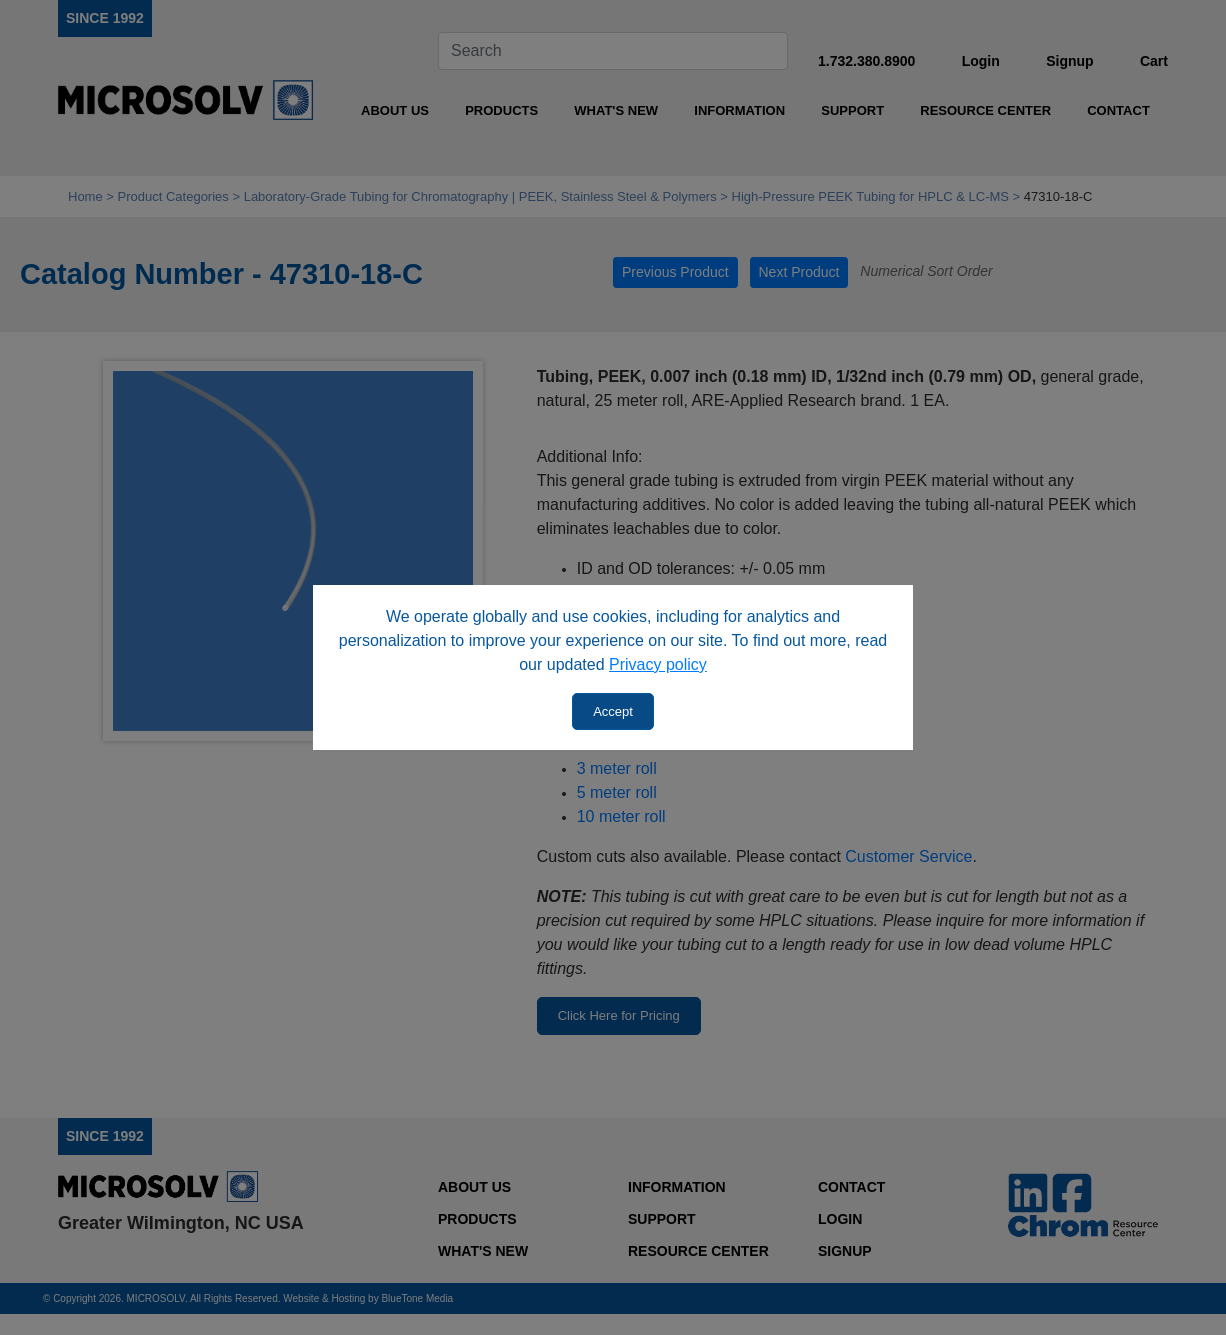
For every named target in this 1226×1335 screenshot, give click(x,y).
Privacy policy (658, 664)
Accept (613, 711)
